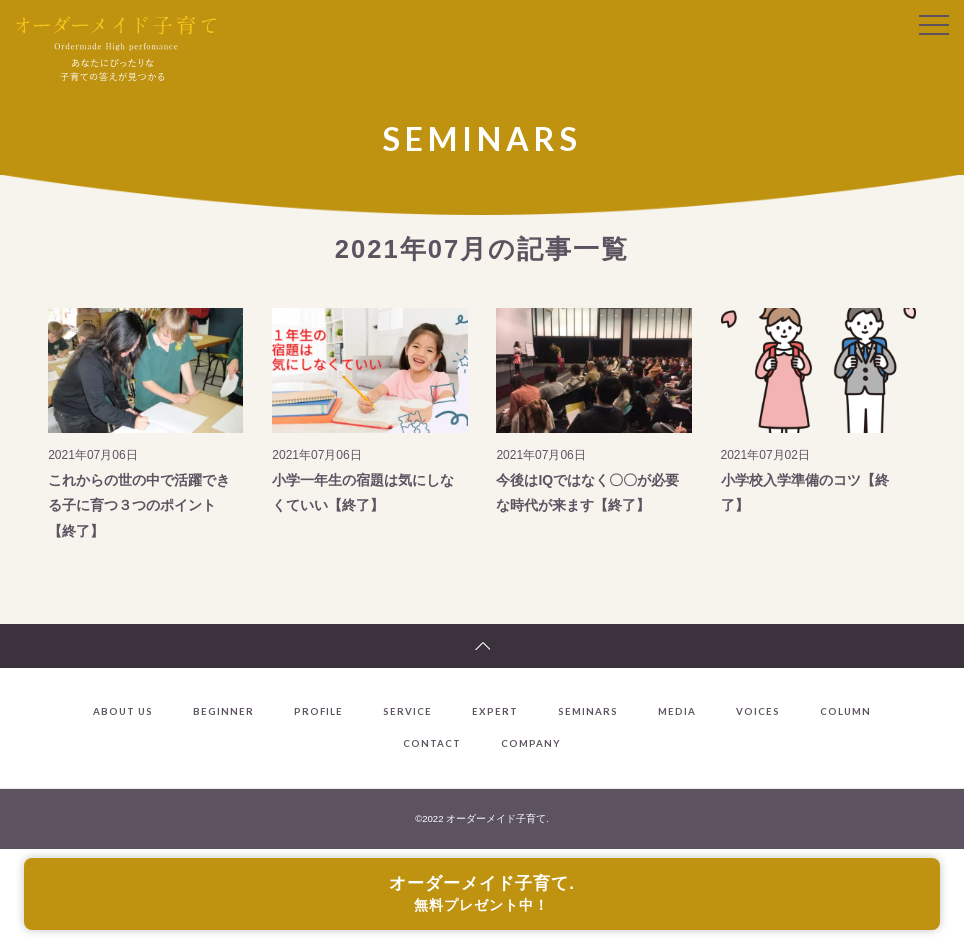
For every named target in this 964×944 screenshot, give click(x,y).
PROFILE (318, 712)
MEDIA (677, 712)
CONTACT (432, 744)
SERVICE (407, 712)
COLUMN (845, 712)
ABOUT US (123, 712)
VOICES (758, 712)
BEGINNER (223, 712)
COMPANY (531, 744)
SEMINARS (588, 712)
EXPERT (495, 712)
